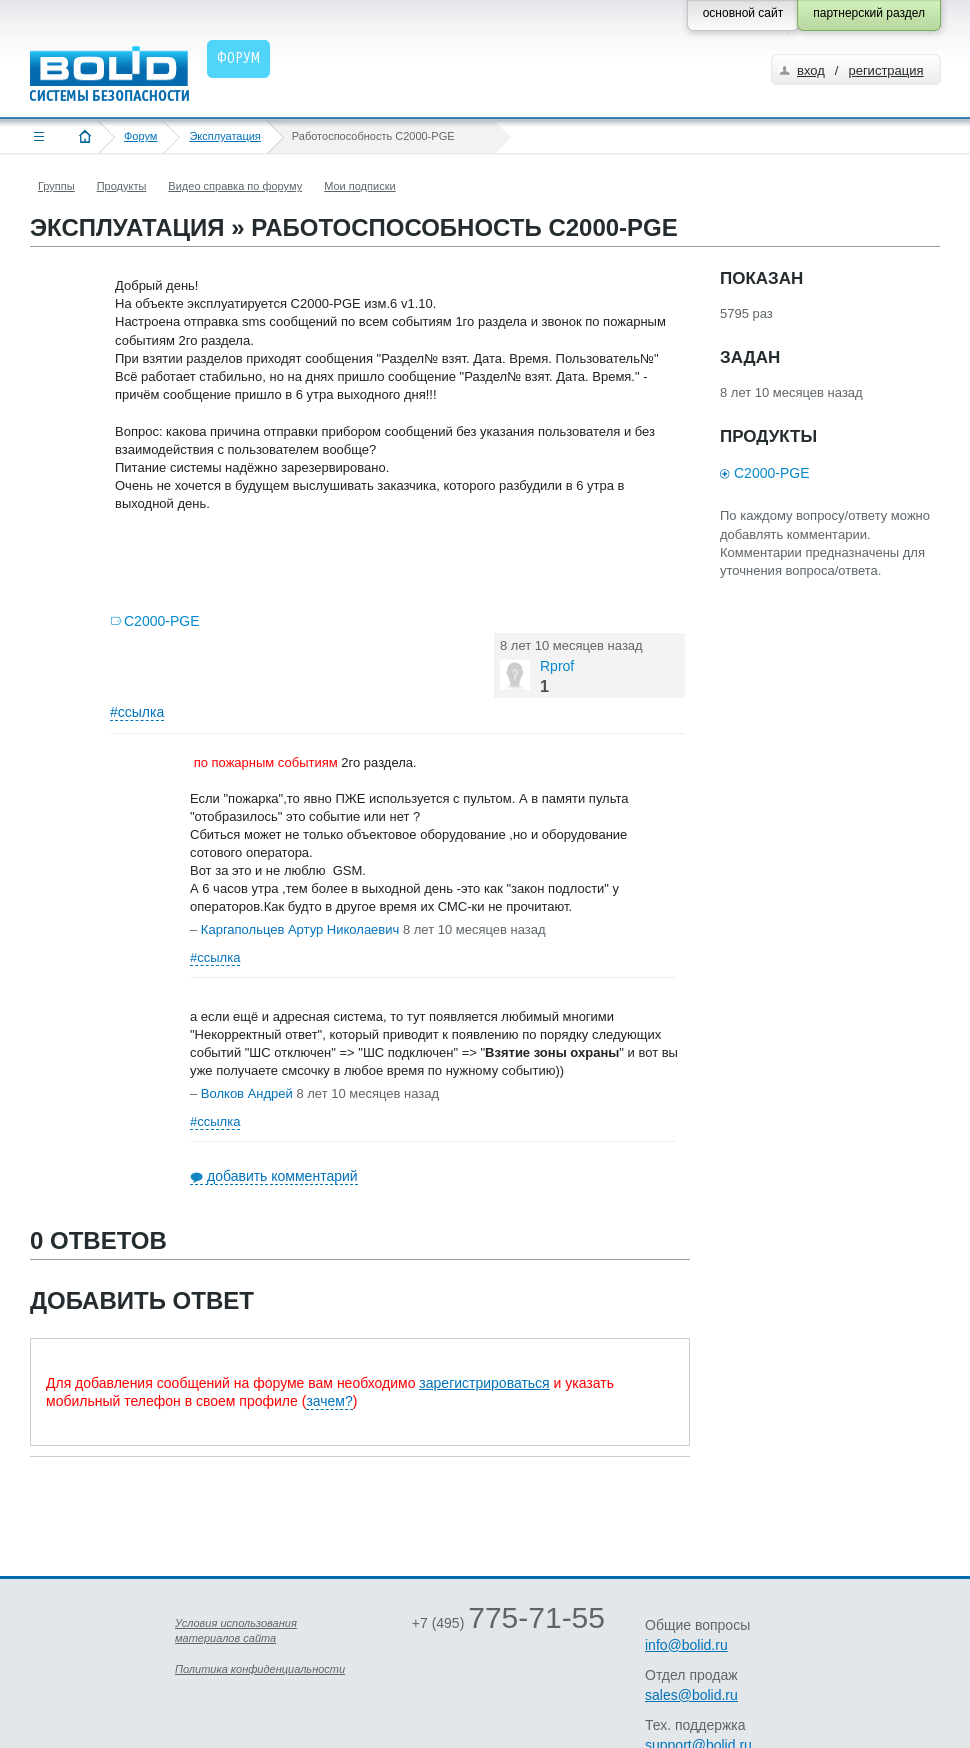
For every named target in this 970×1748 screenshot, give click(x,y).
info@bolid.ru (686, 1645)
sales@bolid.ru (691, 1695)
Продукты (122, 186)
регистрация (885, 70)
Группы (56, 186)
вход (811, 70)
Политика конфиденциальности (260, 1669)
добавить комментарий (282, 1176)
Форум (140, 136)
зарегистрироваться (484, 1383)
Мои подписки (359, 186)
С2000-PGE (161, 621)
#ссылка (137, 712)
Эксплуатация (224, 136)
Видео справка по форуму (235, 186)
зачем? (329, 1401)
